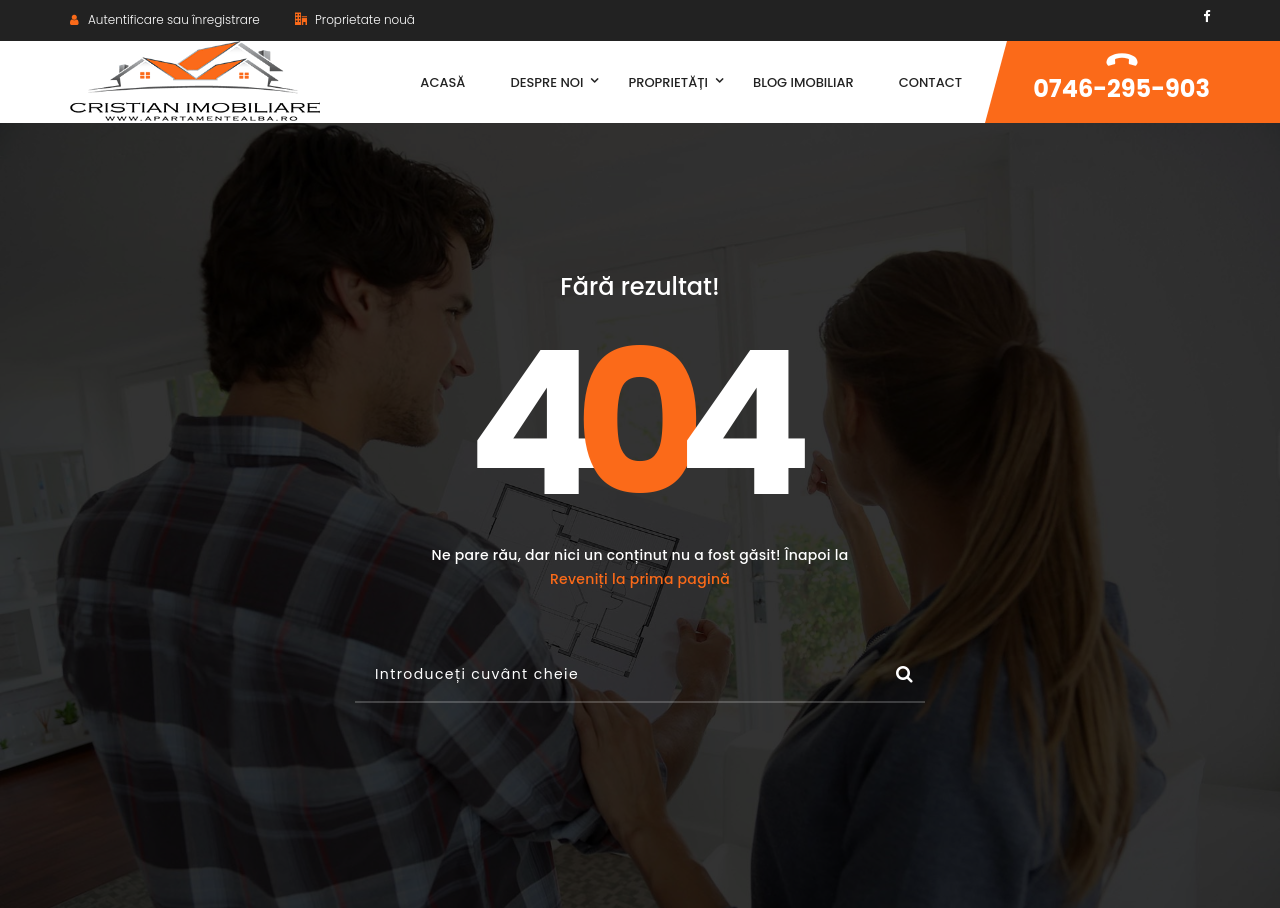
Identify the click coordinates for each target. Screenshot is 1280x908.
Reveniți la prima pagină (640, 579)
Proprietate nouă (355, 19)
